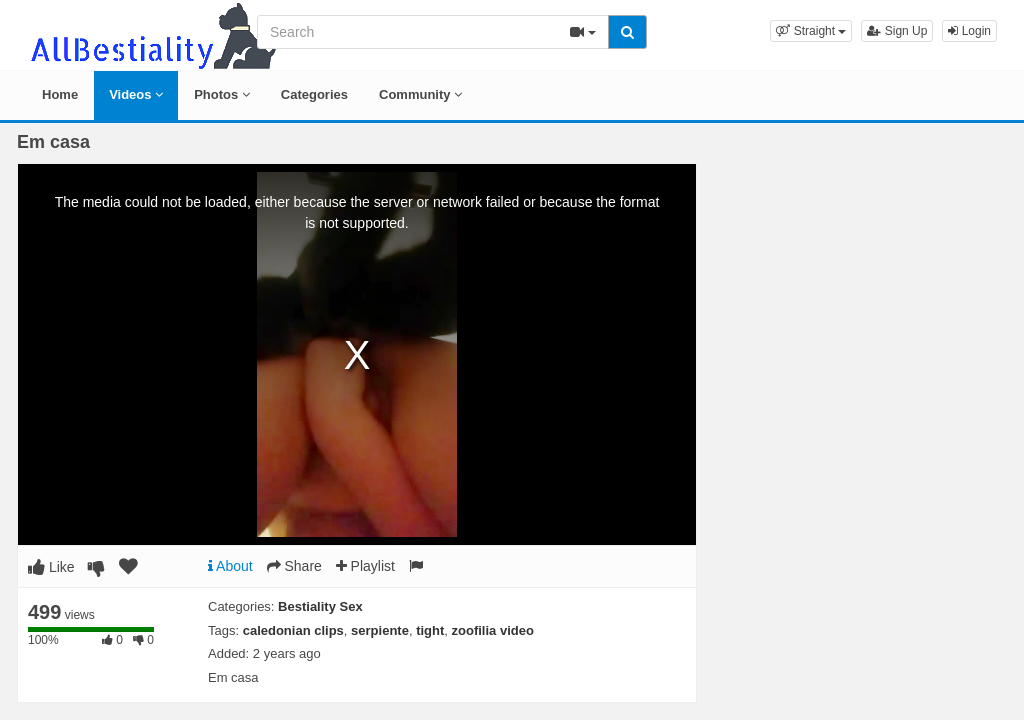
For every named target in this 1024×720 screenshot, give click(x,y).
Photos (222, 94)
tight (430, 630)
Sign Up (897, 31)
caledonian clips (293, 630)
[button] (811, 31)
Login (969, 31)
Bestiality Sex (320, 606)
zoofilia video (493, 630)
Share (294, 566)
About (230, 566)
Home (60, 94)
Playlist (365, 566)
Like (51, 567)
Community (420, 94)
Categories (314, 94)
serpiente (380, 630)
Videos (136, 94)
